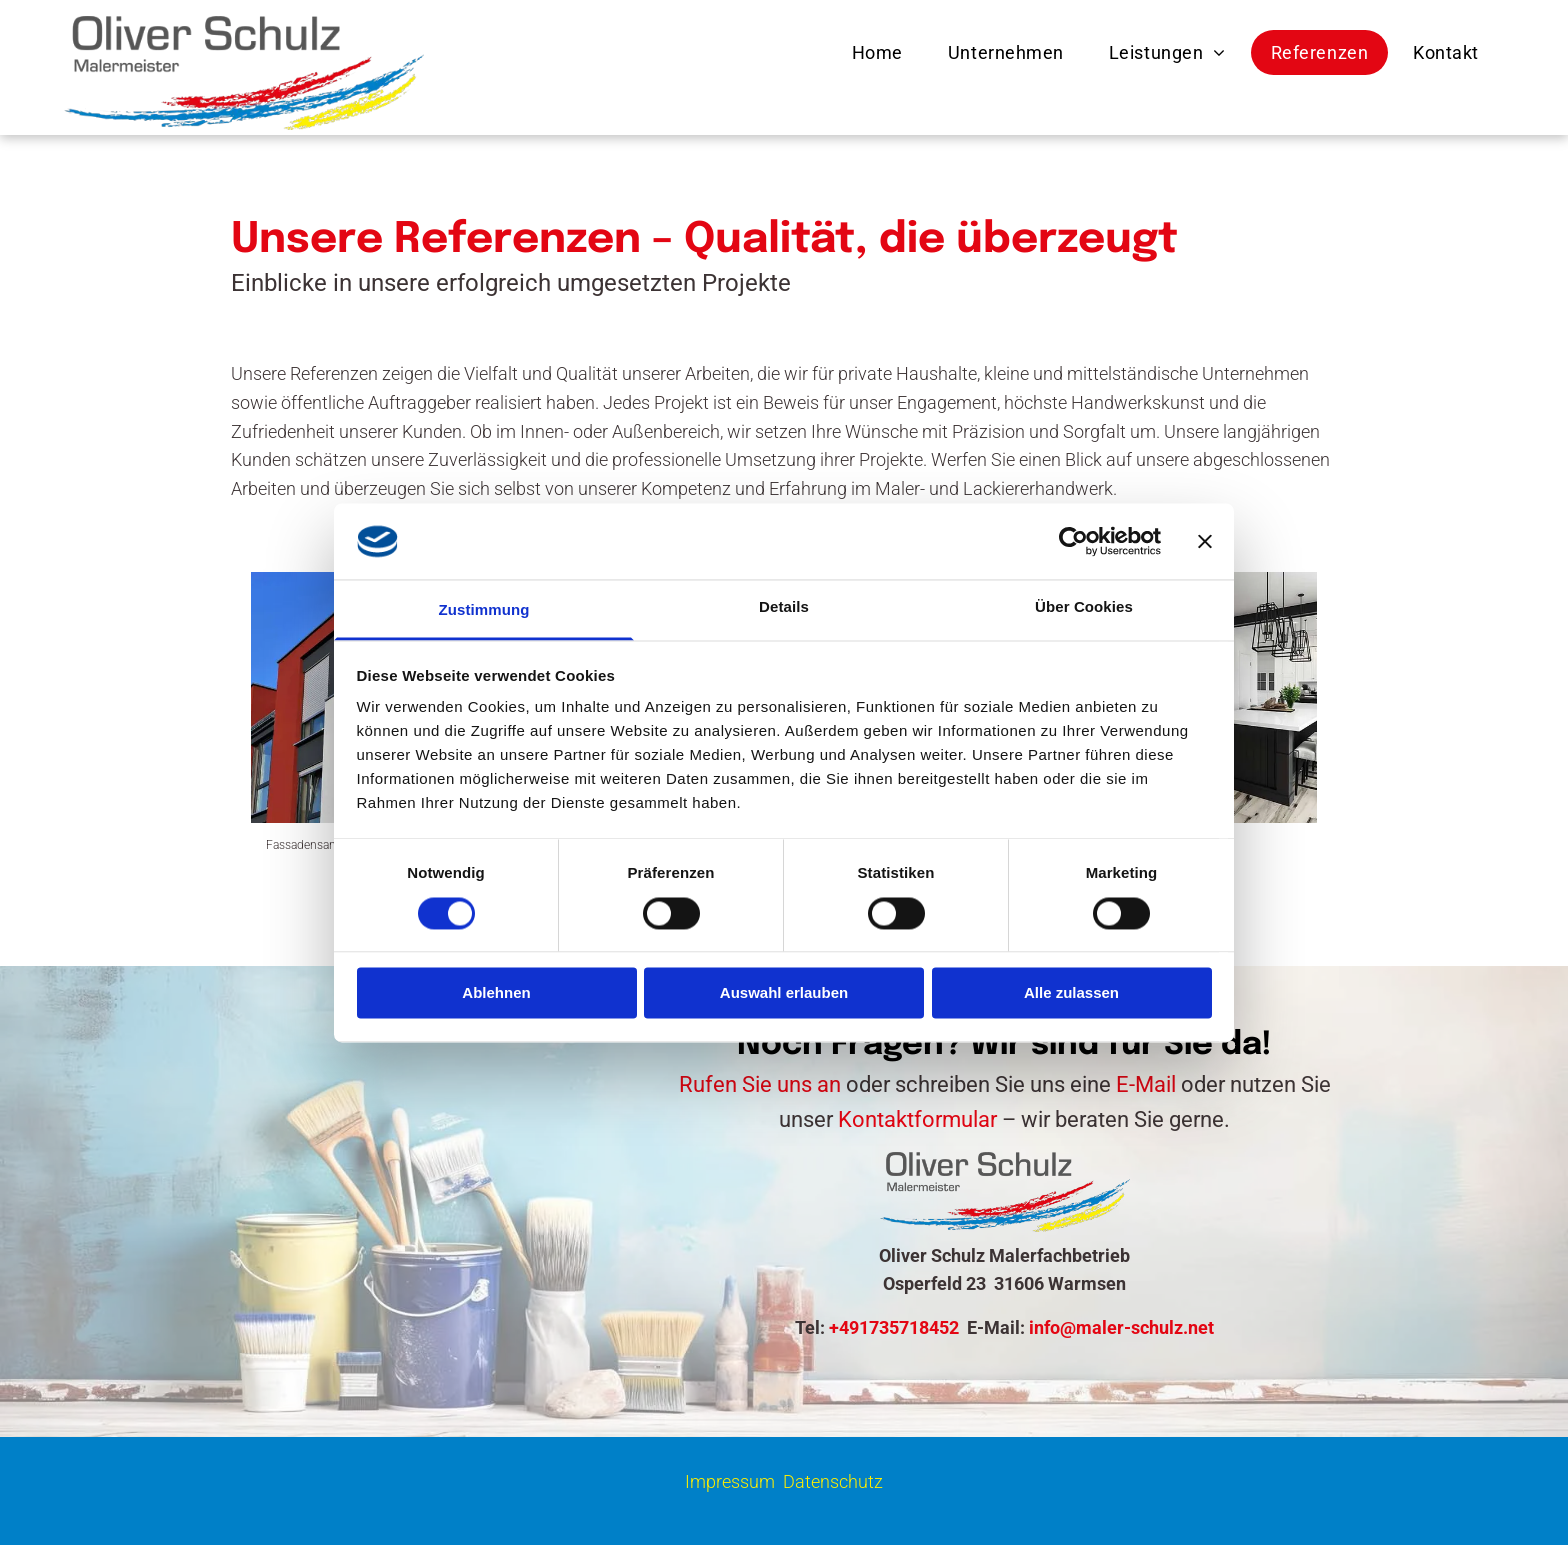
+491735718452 (894, 1327)
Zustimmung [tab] (484, 610)
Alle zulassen (1071, 993)
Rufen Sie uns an (760, 1084)
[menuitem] (880, 52)
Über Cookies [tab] (1084, 607)
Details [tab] (784, 607)
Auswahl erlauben (784, 993)
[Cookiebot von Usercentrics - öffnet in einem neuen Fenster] (1073, 541)
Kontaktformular (917, 1119)
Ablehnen (496, 993)
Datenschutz (833, 1481)
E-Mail (1146, 1084)
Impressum (730, 1481)
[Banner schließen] (1205, 541)
